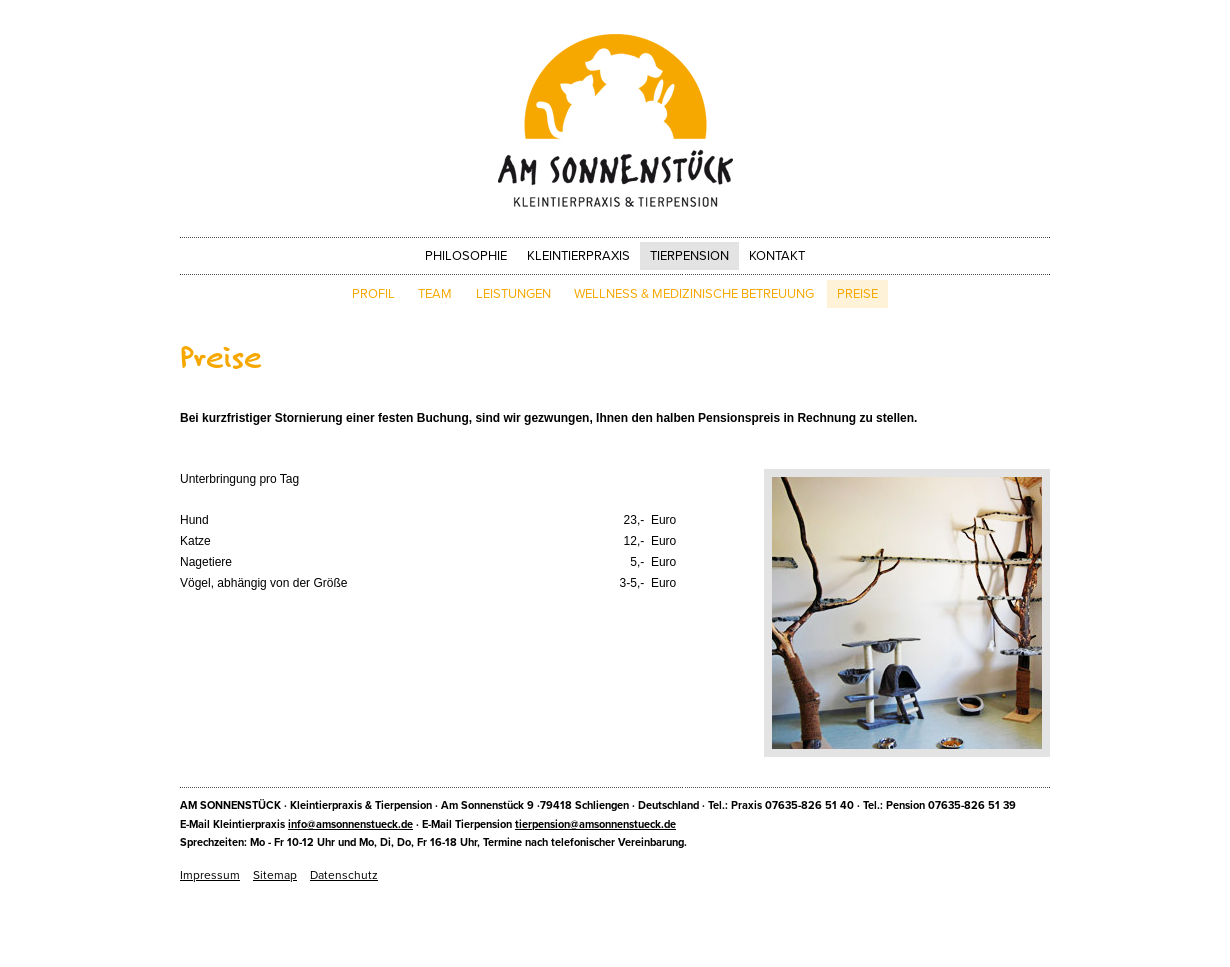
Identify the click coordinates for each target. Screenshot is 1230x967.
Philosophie (466, 256)
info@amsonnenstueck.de (350, 824)
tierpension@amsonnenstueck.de (595, 824)
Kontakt (777, 256)
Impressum (210, 875)
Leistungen (513, 294)
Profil (373, 294)
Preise (857, 294)
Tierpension (689, 256)
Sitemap (275, 875)
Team (435, 294)
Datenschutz (344, 875)
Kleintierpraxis (578, 256)
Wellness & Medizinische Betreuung (694, 294)
